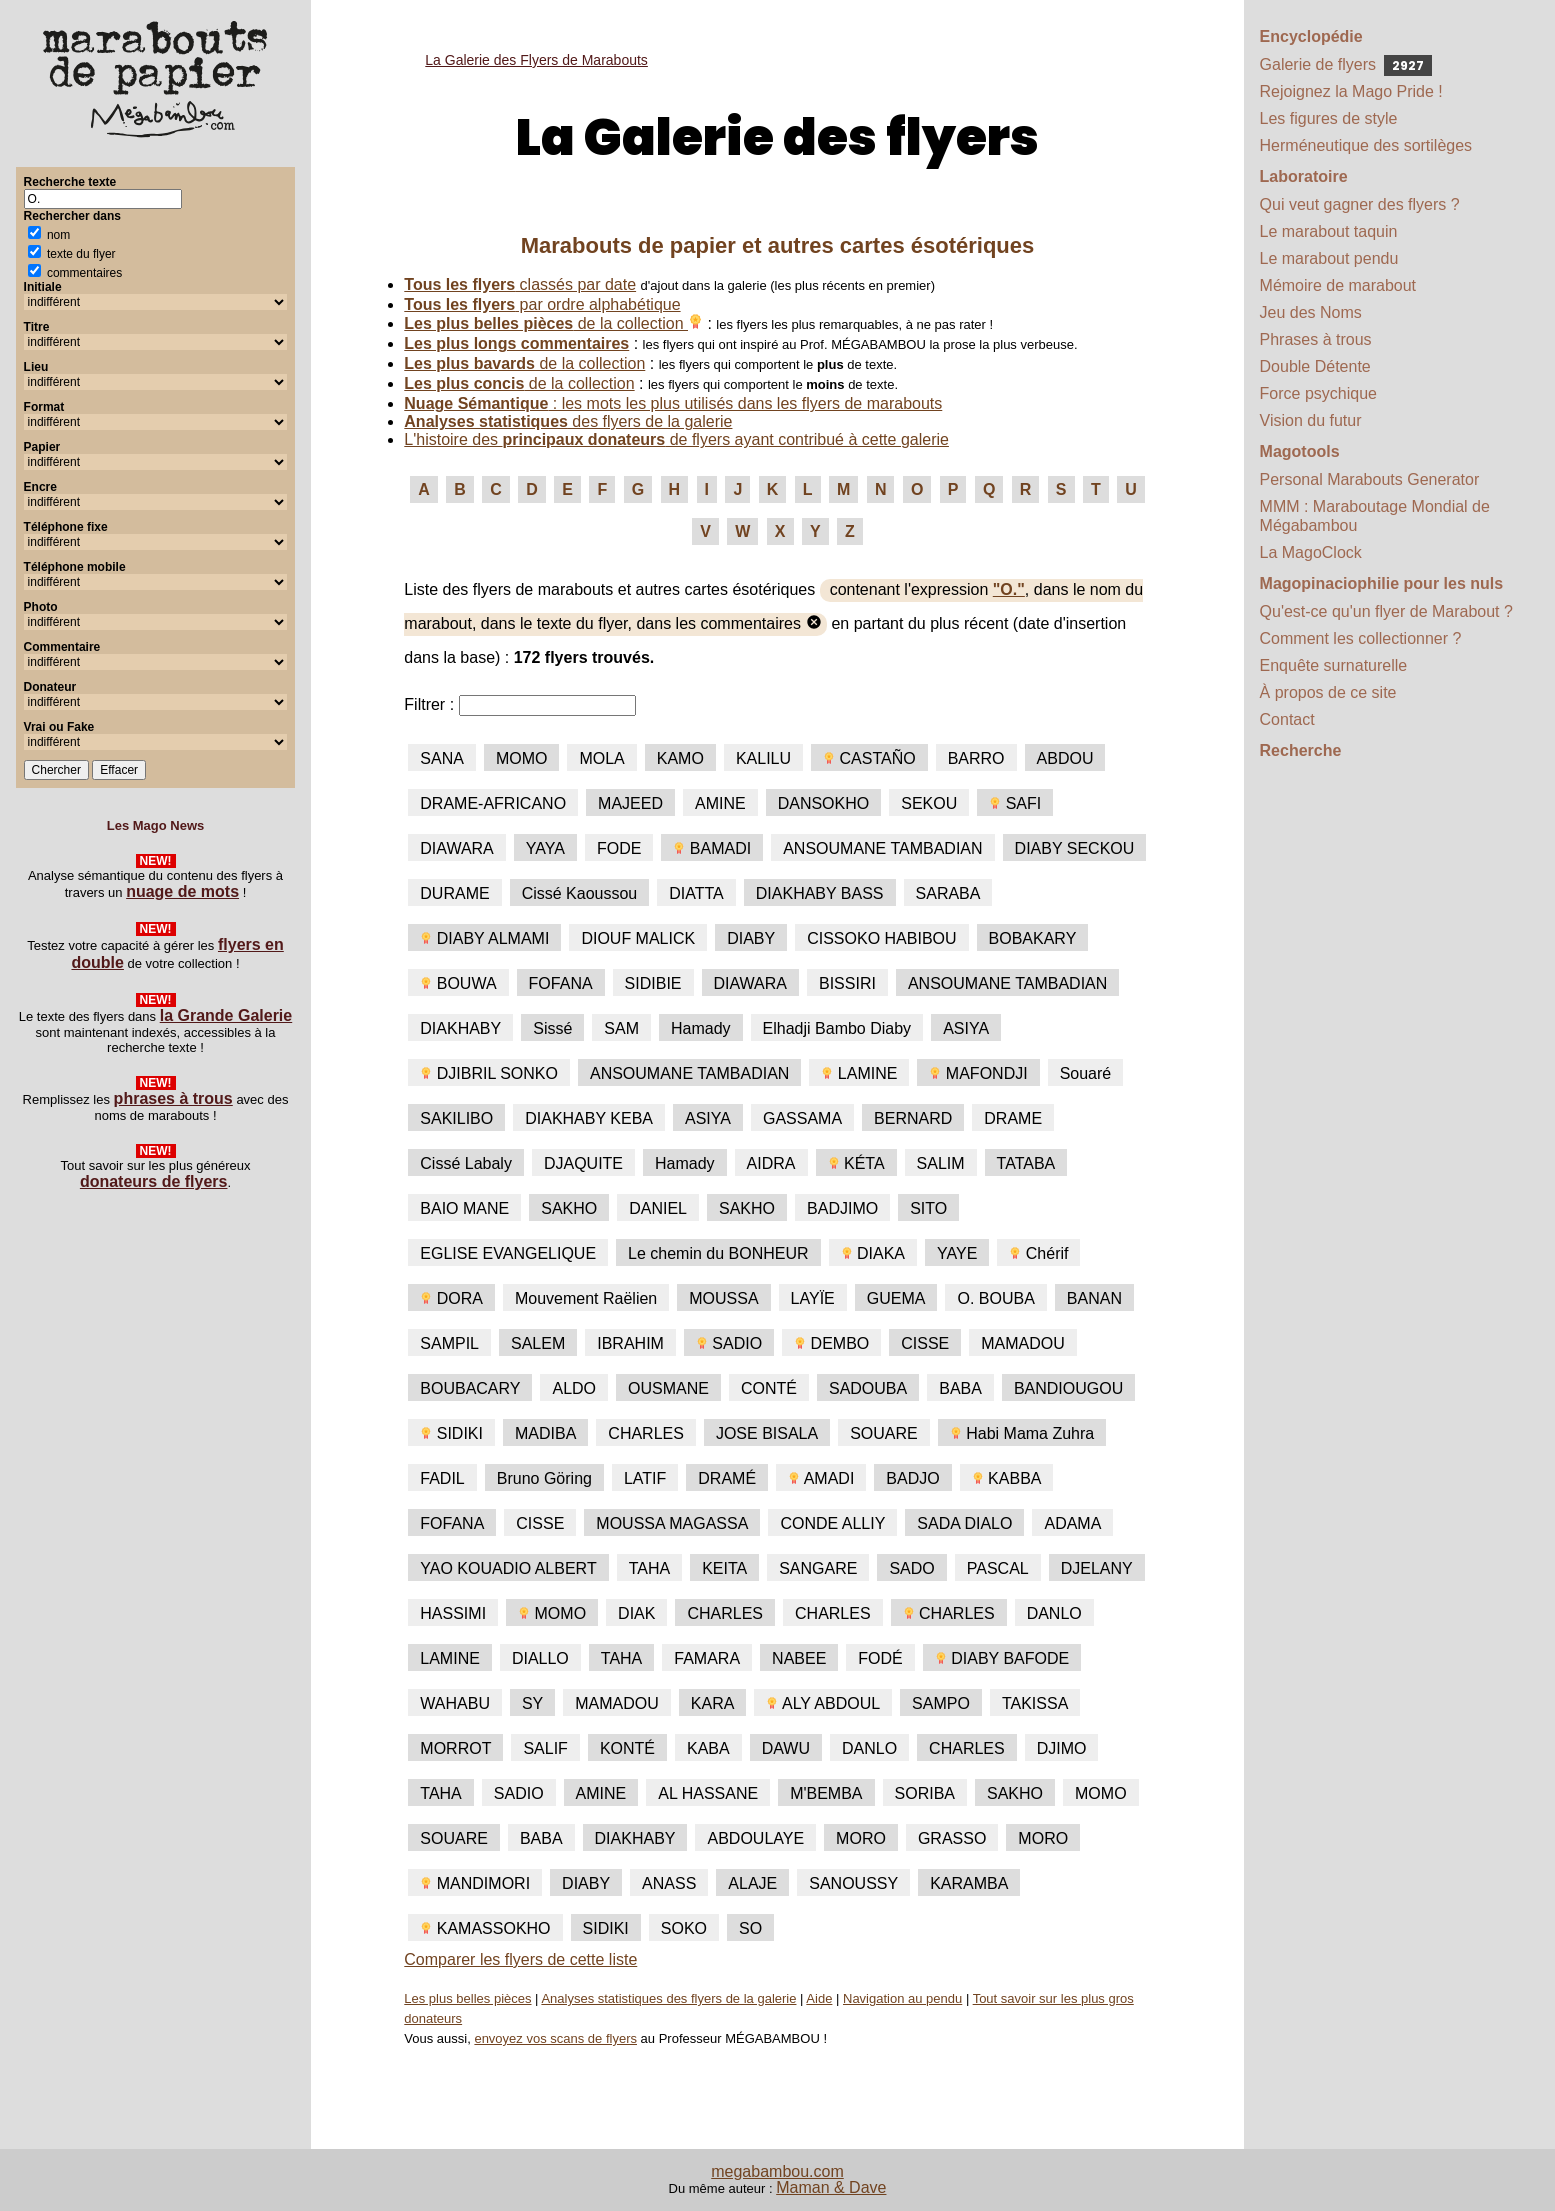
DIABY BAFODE (1002, 1658)
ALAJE (752, 1883)
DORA (451, 1298)
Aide (819, 1998)
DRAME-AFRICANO (493, 803)
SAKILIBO (456, 1118)
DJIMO (1062, 1748)
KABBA (1007, 1478)
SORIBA (925, 1793)
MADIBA (545, 1433)
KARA (713, 1703)
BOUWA (458, 983)
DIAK (636, 1613)
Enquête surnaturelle (1334, 665)
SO (750, 1928)
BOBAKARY (1033, 938)
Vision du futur (1311, 420)
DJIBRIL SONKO (489, 1073)
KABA (708, 1748)
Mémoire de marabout (1338, 285)
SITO (928, 1208)
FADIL (442, 1478)
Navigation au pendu (902, 1998)
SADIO (729, 1343)
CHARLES (646, 1433)
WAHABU (455, 1703)
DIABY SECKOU (1075, 848)
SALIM (941, 1163)
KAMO (680, 758)
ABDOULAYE (755, 1838)
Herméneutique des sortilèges (1366, 145)
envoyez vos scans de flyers (555, 2038)
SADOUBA (868, 1388)
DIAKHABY (460, 1028)
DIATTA (696, 893)
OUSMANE (668, 1388)
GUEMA (896, 1298)
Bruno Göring (544, 1478)
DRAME (1013, 1118)
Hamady (701, 1028)
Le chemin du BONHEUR (718, 1253)
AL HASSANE (708, 1793)
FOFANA (561, 983)
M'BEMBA (826, 1793)
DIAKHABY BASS (820, 893)
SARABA (948, 893)
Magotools (1300, 451)
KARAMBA (969, 1883)
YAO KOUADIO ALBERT (508, 1568)
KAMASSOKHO (485, 1928)
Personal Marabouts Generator (1370, 479)
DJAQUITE (583, 1163)
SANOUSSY (853, 1883)
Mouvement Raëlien (586, 1298)
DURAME (454, 893)
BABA (960, 1388)
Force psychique (1318, 393)
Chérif (1038, 1253)
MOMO (522, 758)
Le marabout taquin (1329, 231)
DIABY (751, 938)
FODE (619, 848)
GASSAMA (802, 1118)
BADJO (912, 1478)
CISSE (925, 1343)
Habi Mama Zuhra (1022, 1433)
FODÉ (880, 1658)
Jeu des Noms (1311, 312)
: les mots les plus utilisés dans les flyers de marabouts (673, 403)
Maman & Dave (831, 2187)
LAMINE (859, 1073)
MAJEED (630, 803)
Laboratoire (1304, 176)
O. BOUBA (995, 1298)
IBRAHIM (630, 1343)
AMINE (720, 803)
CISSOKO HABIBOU (881, 938)
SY (532, 1703)
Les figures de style (1329, 118)
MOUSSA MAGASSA (672, 1523)
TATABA (1026, 1163)
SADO (911, 1568)
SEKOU (929, 803)
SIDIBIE (653, 983)
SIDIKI (451, 1433)
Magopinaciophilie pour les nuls (1382, 583)
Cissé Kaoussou (580, 893)
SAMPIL (449, 1343)
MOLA (601, 758)
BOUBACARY (470, 1388)
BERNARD (913, 1118)
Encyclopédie (1311, 36)
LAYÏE (813, 1298)
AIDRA (771, 1163)
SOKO (684, 1928)
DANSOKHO (824, 803)
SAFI (1015, 803)
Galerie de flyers (1346, 64)
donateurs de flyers (154, 1181)
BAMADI (712, 848)
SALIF (545, 1748)
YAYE (957, 1253)
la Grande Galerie (226, 1015)
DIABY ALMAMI (484, 938)
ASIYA (966, 1028)
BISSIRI (847, 983)
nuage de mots (182, 891)
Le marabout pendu (1329, 258)
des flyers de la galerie (568, 421)
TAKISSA (1035, 1703)
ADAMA (1072, 1523)
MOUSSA (723, 1298)
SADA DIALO (964, 1523)
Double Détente (1315, 366)
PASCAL (998, 1568)
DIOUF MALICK (638, 938)
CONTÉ (769, 1388)
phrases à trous (173, 1098)
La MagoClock (1311, 552)
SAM (621, 1028)
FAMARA (707, 1658)
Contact (1287, 719)
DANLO (1054, 1613)
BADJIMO (842, 1208)
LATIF (645, 1478)
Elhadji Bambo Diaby (837, 1028)
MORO (861, 1838)
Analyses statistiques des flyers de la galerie (668, 1998)
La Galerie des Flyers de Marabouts (536, 60)
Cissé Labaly (466, 1163)
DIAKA (873, 1253)
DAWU (786, 1748)
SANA (442, 758)
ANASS (669, 1883)
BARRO (976, 758)
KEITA (724, 1568)
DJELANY (1097, 1568)
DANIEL (658, 1208)
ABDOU (1065, 758)
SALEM (538, 1343)
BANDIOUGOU (1068, 1388)
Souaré (1086, 1073)
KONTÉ (627, 1748)
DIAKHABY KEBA (589, 1118)
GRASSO (952, 1838)
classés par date (520, 284)
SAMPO (941, 1703)
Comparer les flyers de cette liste (520, 1959)
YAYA (545, 848)
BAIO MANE (464, 1208)
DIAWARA (456, 848)
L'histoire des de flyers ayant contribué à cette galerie (676, 439)
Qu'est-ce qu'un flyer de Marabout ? (1386, 611)
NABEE (799, 1658)
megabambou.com (777, 2171)
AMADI (821, 1478)
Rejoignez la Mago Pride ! (1351, 91)
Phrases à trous (1316, 339)
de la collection (553, 323)
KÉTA (856, 1163)
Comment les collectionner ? (1361, 638)
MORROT (455, 1748)
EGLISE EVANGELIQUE (508, 1253)
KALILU (763, 758)
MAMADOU (1023, 1343)
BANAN (1094, 1298)
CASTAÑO (869, 758)
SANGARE (818, 1568)
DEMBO (831, 1343)
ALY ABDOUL (823, 1703)
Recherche (1301, 750)
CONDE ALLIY (832, 1523)
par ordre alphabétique (542, 304)
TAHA (649, 1568)
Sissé (552, 1028)
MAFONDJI (978, 1073)
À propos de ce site (1328, 692)
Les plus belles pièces (467, 1998)
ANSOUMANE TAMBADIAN (882, 848)
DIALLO (540, 1658)
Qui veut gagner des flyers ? (1360, 204)
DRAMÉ (727, 1478)
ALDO (574, 1388)
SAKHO (569, 1208)
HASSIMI (453, 1613)
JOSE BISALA (767, 1433)
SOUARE (884, 1433)
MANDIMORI (475, 1883)
